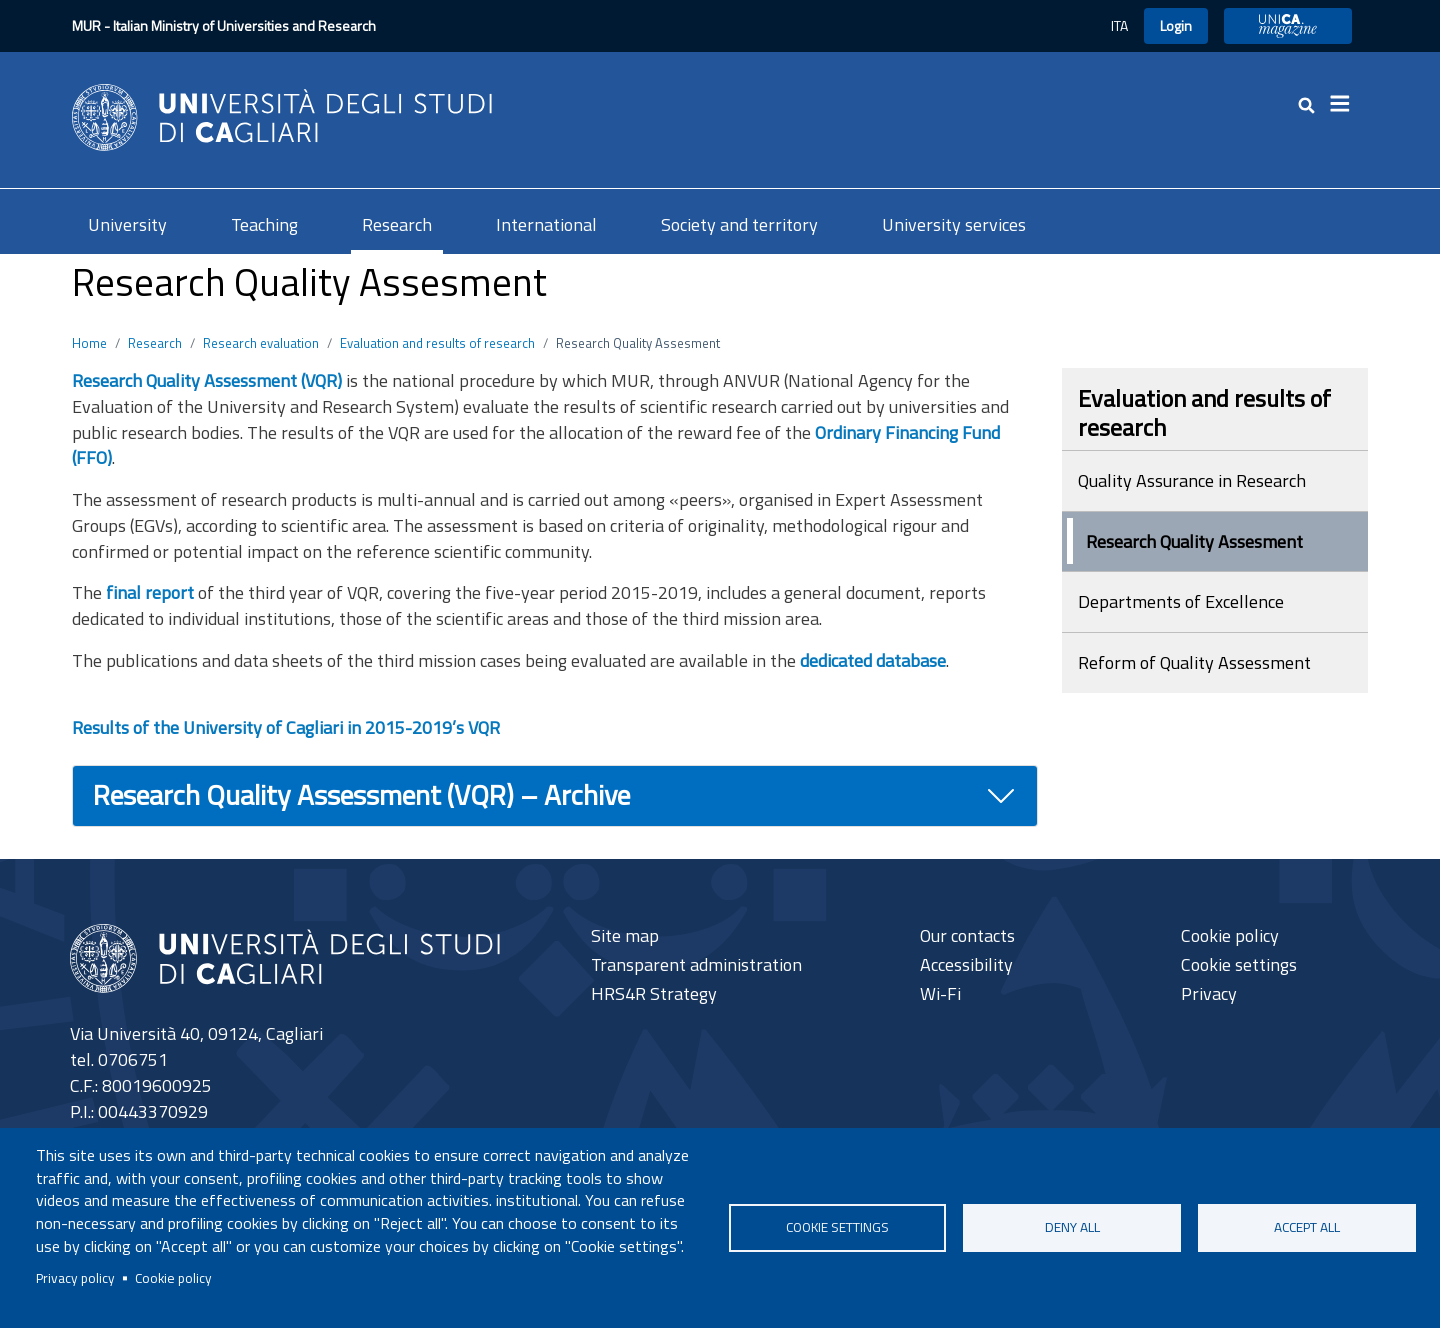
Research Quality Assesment (1194, 541)
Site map (625, 935)
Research (397, 224)
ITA (1119, 25)
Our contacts (967, 935)
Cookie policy (173, 1278)
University (127, 224)
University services (954, 224)
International (546, 224)
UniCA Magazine (1288, 25)
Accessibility (966, 964)
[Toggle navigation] (1346, 104)
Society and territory (739, 224)
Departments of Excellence (1181, 601)
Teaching (264, 224)
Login (1176, 25)
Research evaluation (261, 343)
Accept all (1307, 1227)
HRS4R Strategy (654, 993)
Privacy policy (75, 1278)
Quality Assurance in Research (1192, 480)
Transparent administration (696, 964)
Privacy (1209, 993)
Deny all (1072, 1227)
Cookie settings (837, 1227)
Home (89, 343)
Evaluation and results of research (437, 343)
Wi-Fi (940, 993)
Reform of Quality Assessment (1194, 662)
